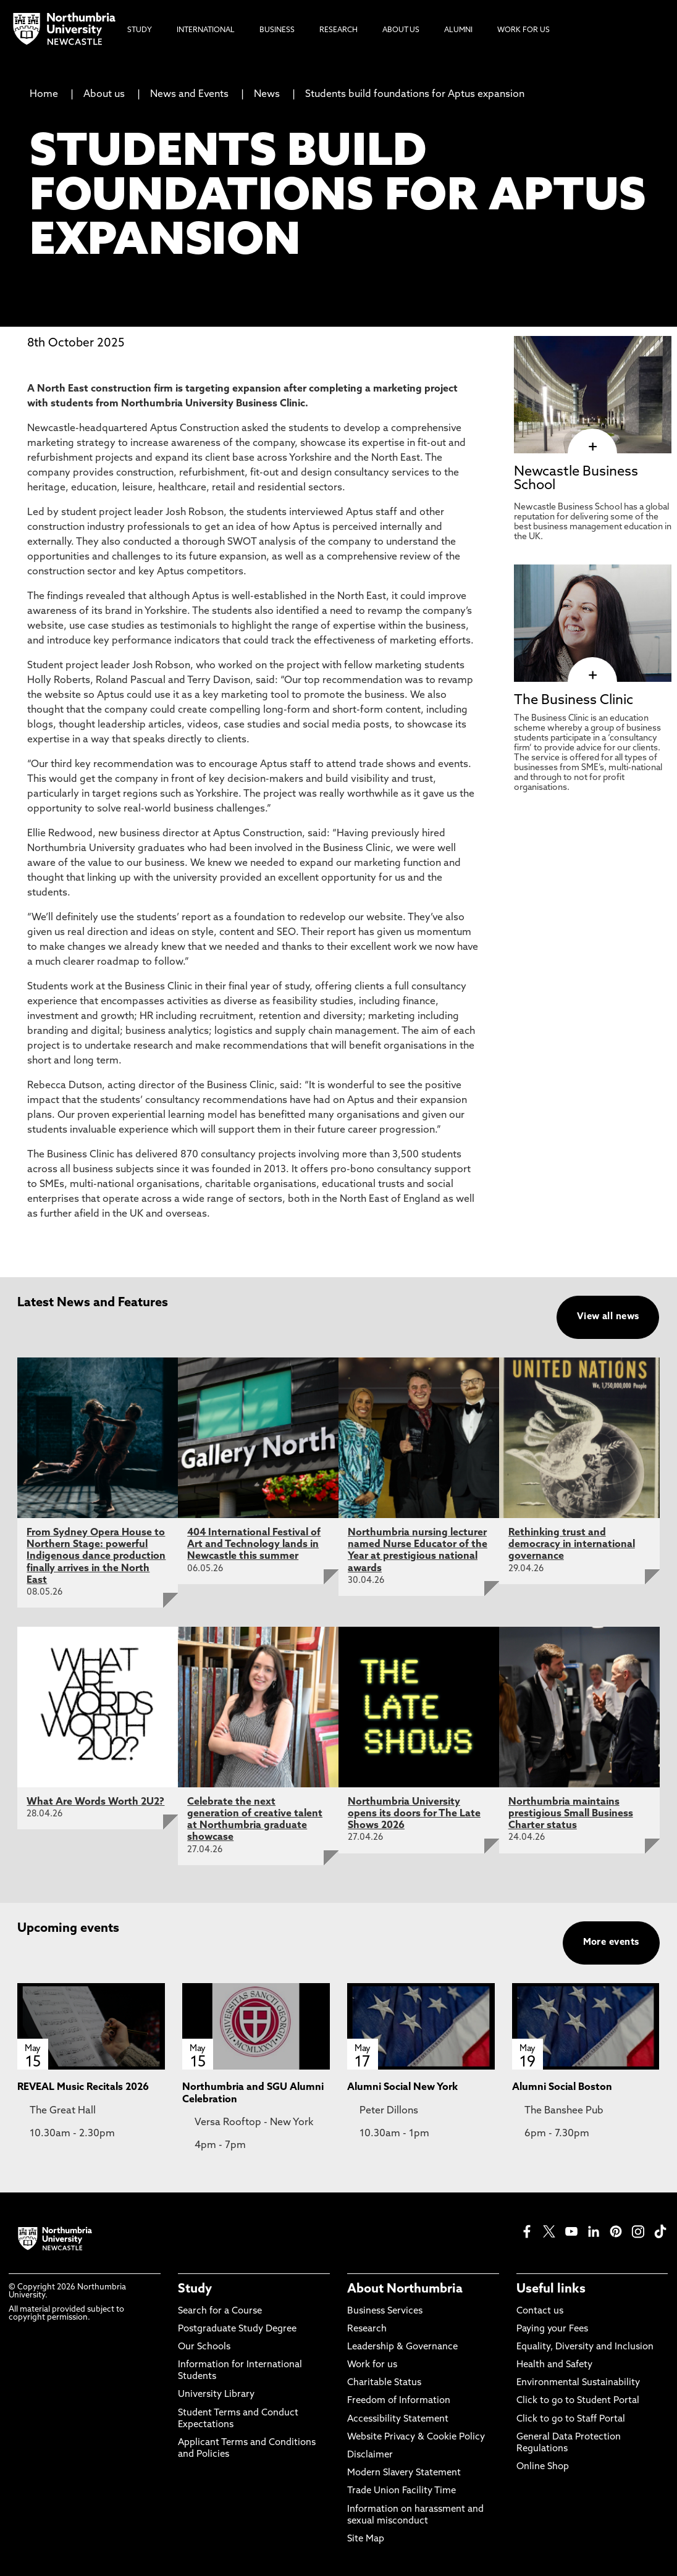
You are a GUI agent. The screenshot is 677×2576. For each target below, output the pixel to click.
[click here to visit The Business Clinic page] (592, 676)
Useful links (551, 2289)
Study (195, 2289)
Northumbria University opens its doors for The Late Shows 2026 (414, 1814)
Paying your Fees (552, 2329)
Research (367, 2329)
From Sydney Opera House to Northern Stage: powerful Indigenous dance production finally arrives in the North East (96, 1556)
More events (611, 1942)
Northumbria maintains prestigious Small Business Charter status (570, 1814)
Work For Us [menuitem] (523, 30)
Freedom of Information (398, 2401)
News (267, 94)
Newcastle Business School (576, 479)
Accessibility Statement (397, 2419)
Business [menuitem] (277, 30)
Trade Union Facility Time (401, 2491)
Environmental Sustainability (578, 2383)
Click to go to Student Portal (577, 2401)
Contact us (539, 2311)
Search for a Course (220, 2311)
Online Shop (542, 2467)
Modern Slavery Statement (404, 2473)
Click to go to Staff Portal (570, 2419)
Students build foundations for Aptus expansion (414, 94)
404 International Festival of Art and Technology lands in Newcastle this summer (254, 1544)
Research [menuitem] (338, 30)
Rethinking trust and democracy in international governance (571, 1544)
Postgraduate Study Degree (237, 2329)
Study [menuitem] (139, 30)
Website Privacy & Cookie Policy (416, 2437)
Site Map (365, 2539)
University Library (216, 2394)
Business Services (385, 2311)
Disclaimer (370, 2455)
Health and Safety (554, 2365)
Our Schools (204, 2347)
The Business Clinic (573, 701)
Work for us (372, 2365)
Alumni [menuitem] (458, 30)
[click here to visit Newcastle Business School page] (592, 447)
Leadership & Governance (402, 2347)
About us (104, 94)
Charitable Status (384, 2383)
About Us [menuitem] (400, 30)
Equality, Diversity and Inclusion (585, 2347)
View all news (608, 1317)
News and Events (189, 94)
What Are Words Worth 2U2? (95, 1802)
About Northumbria (405, 2289)
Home (44, 94)
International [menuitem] (206, 30)
